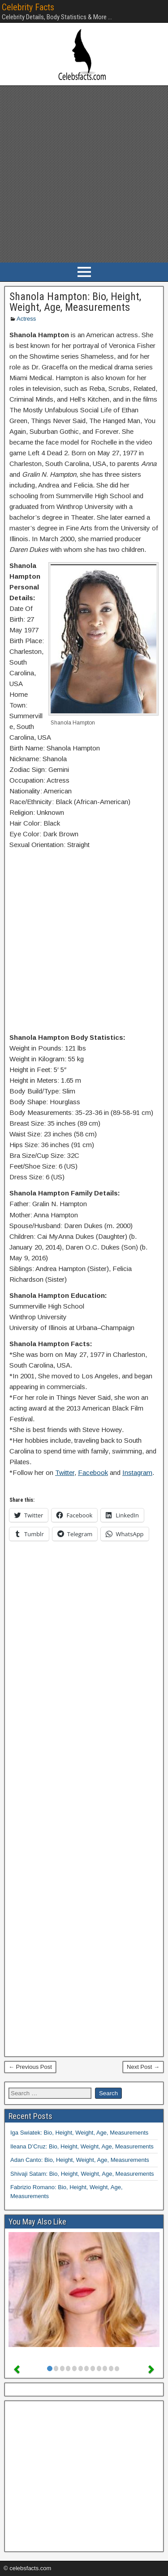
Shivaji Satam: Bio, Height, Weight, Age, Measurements (82, 2173)
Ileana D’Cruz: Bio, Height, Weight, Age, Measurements (82, 2146)
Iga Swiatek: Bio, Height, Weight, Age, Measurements (79, 2132)
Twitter (64, 1472)
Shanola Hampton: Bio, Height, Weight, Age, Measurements (75, 302)
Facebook (93, 1472)
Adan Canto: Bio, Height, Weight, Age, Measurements (79, 2160)
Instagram (137, 1472)
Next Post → (143, 2066)
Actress (26, 318)
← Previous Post (30, 2066)
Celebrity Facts (28, 7)
